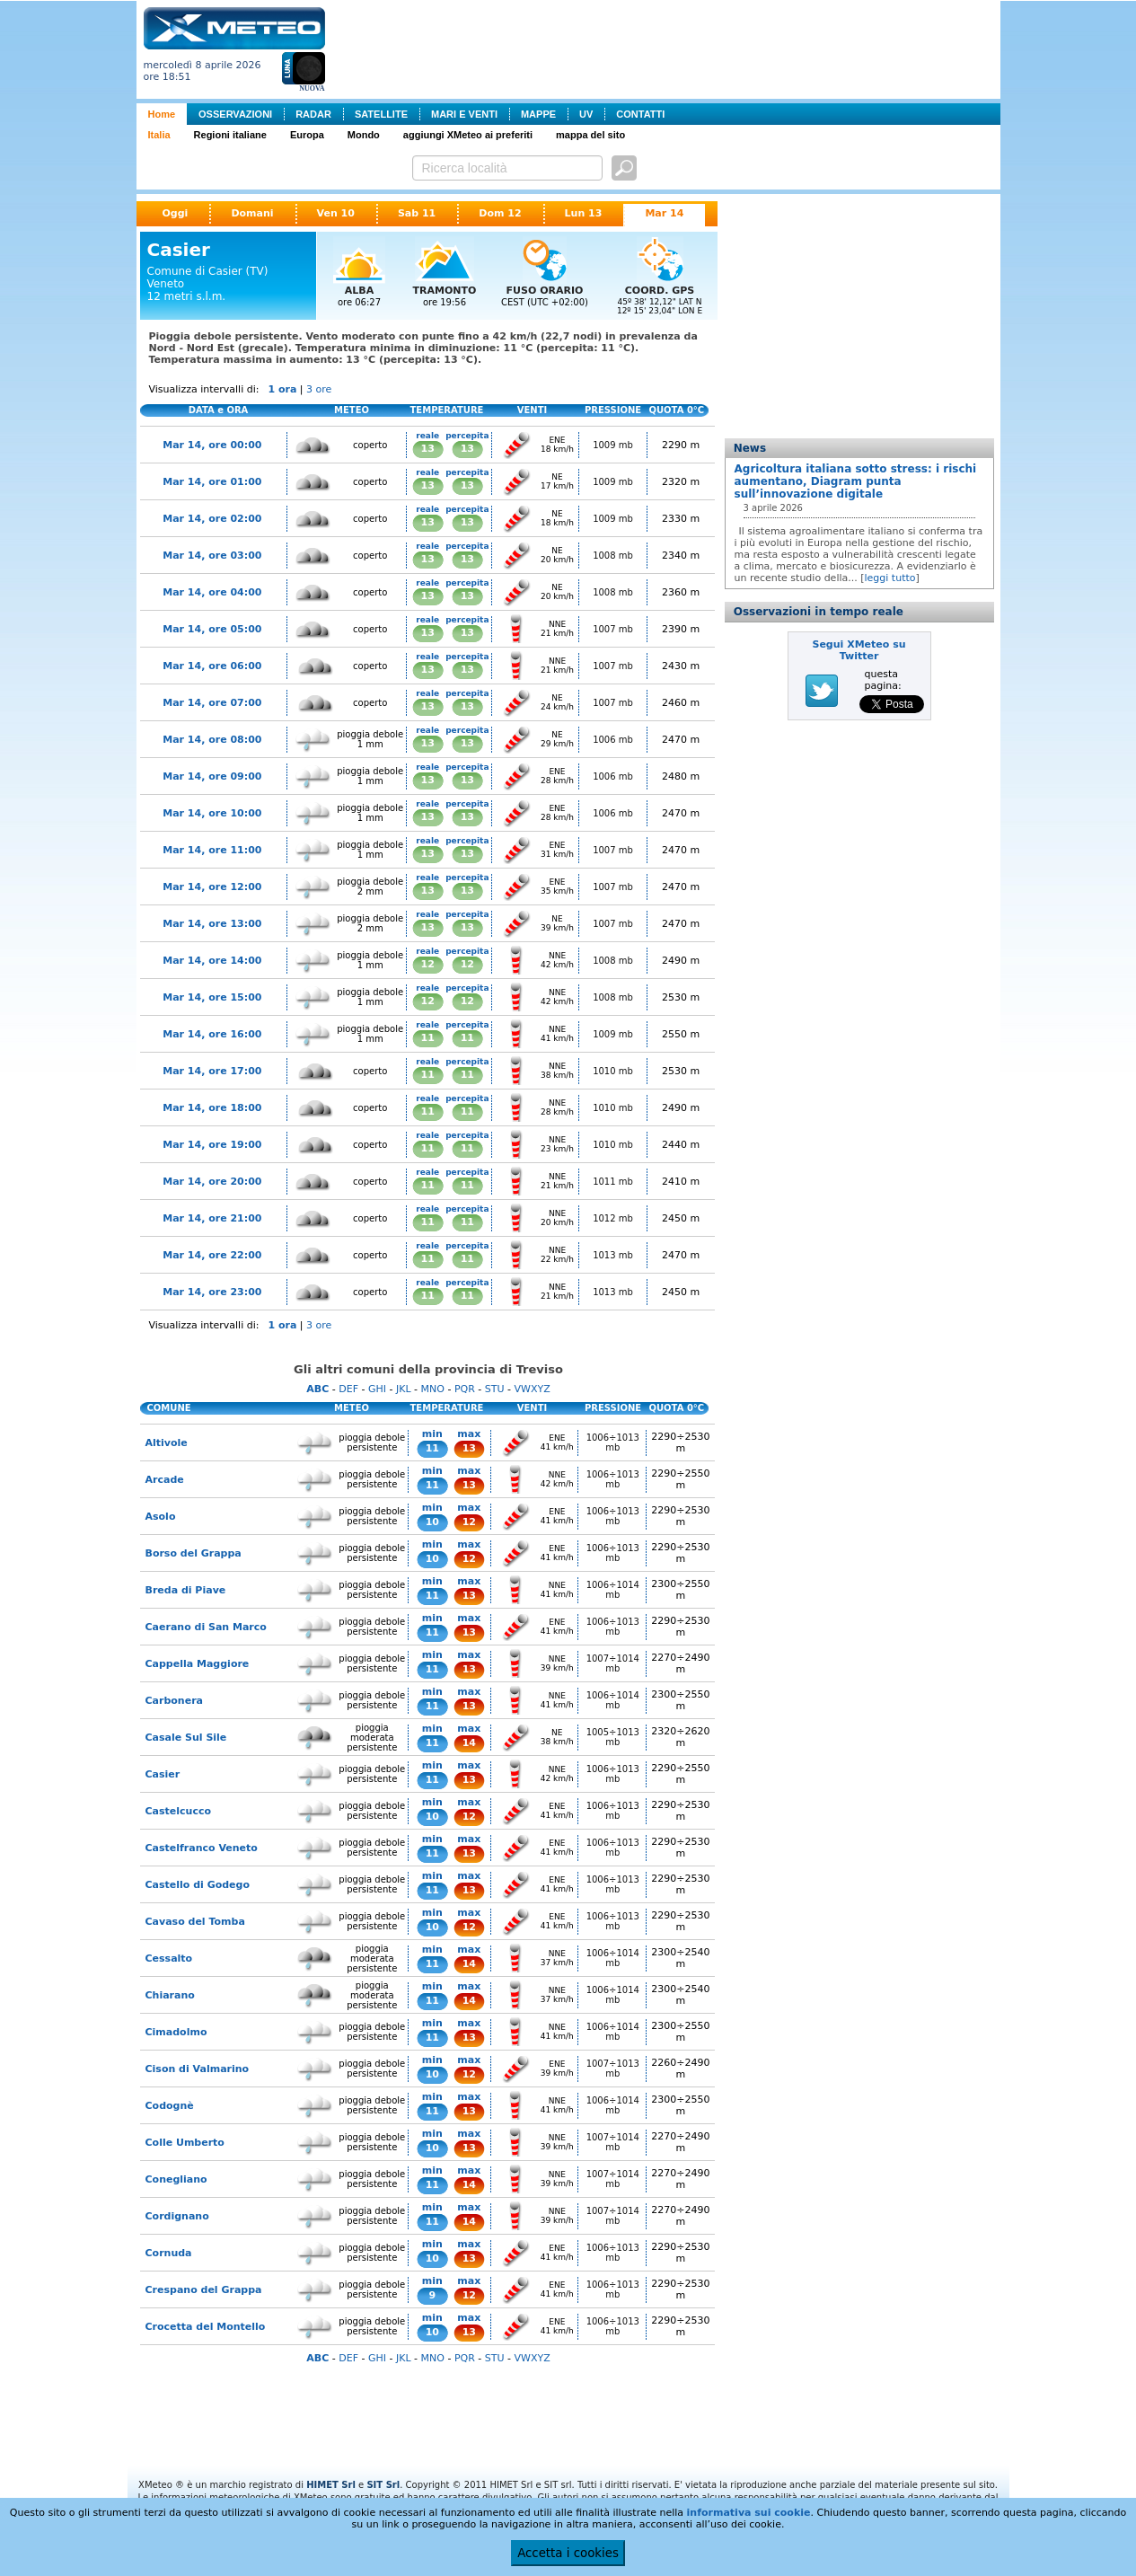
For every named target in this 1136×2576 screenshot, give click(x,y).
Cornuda (168, 2253)
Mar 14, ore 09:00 (212, 776)
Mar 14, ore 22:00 (212, 1255)
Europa (307, 134)
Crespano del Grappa (203, 2290)
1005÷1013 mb (612, 1737)
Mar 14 (664, 213)
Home (162, 114)
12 (428, 964)
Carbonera (174, 1701)
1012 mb (613, 1218)
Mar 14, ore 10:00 (212, 813)
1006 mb (613, 740)
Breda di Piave (185, 1590)
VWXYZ (532, 1389)
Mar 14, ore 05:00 (212, 629)
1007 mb (613, 629)
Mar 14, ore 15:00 (212, 997)
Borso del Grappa (193, 1553)
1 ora (282, 389)
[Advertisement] (666, 47)
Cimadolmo (176, 2032)
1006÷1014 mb (612, 1590)
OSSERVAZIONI (235, 114)
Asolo (160, 1516)
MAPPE (538, 114)
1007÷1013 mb (612, 2068)
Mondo (364, 134)
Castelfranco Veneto (201, 1848)
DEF (348, 1389)
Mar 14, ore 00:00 (212, 445)
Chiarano (170, 1995)
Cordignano (177, 2216)
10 (432, 1522)
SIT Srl (383, 2485)
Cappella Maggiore (197, 1664)
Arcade (164, 1480)
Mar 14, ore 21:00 (212, 1218)
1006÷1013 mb (612, 1442)
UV (586, 114)
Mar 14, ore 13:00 (212, 924)
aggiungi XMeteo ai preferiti (468, 134)
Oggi (176, 213)
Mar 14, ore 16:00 (212, 1034)
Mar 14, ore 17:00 (212, 1071)
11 (428, 1038)
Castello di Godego (198, 1885)
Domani (252, 213)
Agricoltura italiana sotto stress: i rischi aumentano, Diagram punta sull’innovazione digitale (856, 481)
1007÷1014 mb (612, 1663)
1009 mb (613, 445)
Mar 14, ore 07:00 (212, 703)
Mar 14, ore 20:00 (212, 1181)
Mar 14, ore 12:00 (212, 887)
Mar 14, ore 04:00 (212, 592)
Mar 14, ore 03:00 (212, 555)
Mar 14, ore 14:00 (212, 960)
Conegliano (176, 2179)
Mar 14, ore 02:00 (212, 519)
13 (428, 448)
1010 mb (613, 1071)
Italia (159, 134)
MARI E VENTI (464, 114)
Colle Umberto (185, 2142)
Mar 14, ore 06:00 (212, 666)
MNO (433, 1389)
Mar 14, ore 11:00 (212, 850)
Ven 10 (336, 213)
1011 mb (613, 1182)
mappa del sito (590, 134)
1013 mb (613, 1255)
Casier (163, 1774)
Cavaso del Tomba (195, 1922)
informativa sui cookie (749, 2513)
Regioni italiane (230, 134)
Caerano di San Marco (206, 1627)
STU (495, 1389)
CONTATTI (640, 114)
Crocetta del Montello (205, 2327)
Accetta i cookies (568, 2553)
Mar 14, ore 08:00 (212, 739)
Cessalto (169, 1958)
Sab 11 (417, 213)
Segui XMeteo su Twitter (858, 650)
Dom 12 (500, 213)
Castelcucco (178, 1811)
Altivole (166, 1443)
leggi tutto (890, 578)
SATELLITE (381, 114)
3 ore (318, 389)
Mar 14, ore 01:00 (212, 482)
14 (469, 1743)
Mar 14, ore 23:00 (212, 1292)
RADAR (313, 114)
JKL (403, 1389)
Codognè (169, 2106)
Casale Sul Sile (186, 1737)
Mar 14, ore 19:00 (212, 1145)
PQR (464, 1389)
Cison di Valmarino (197, 2069)
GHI (377, 1389)
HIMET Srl (331, 2485)
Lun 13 (584, 213)
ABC (317, 1389)
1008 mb (613, 555)
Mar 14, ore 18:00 (212, 1108)
